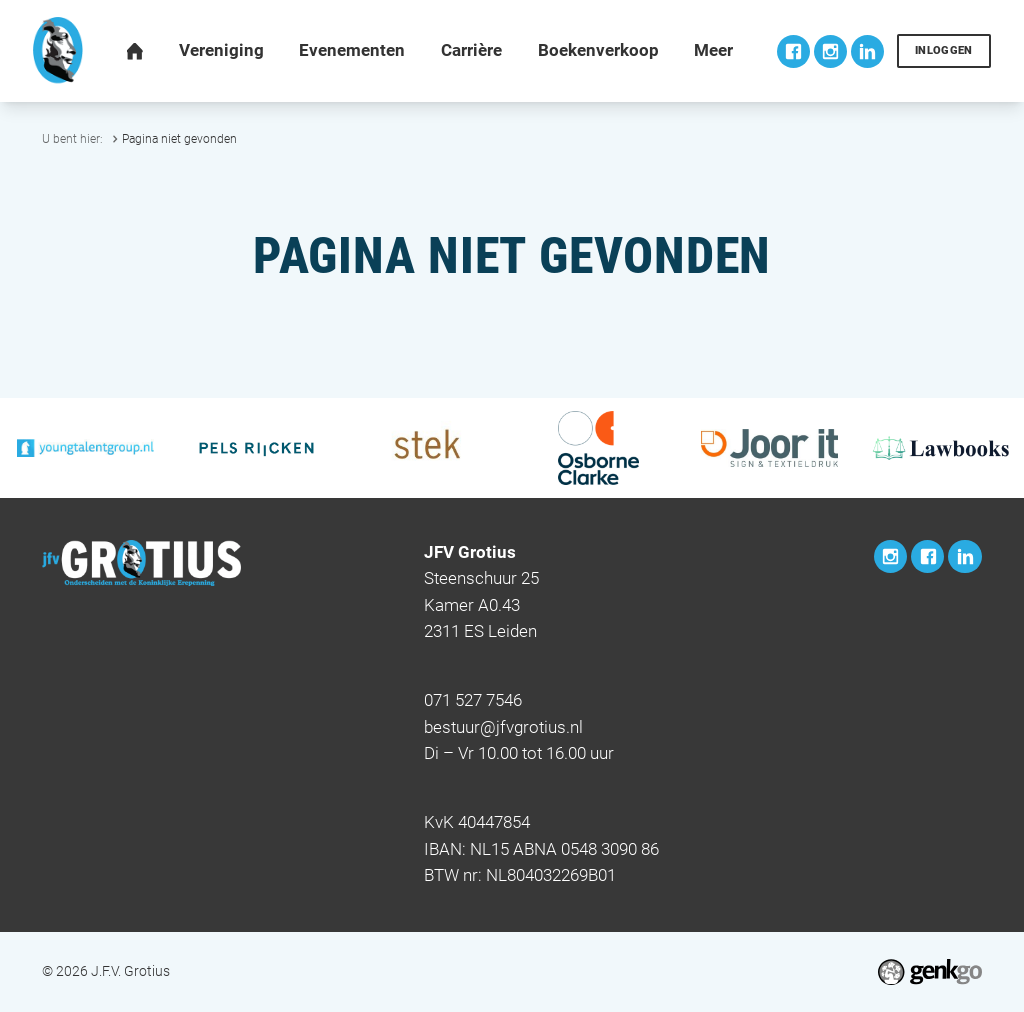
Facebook (793, 51)
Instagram (830, 51)
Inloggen (944, 50)
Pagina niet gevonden (179, 138)
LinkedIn (867, 51)
